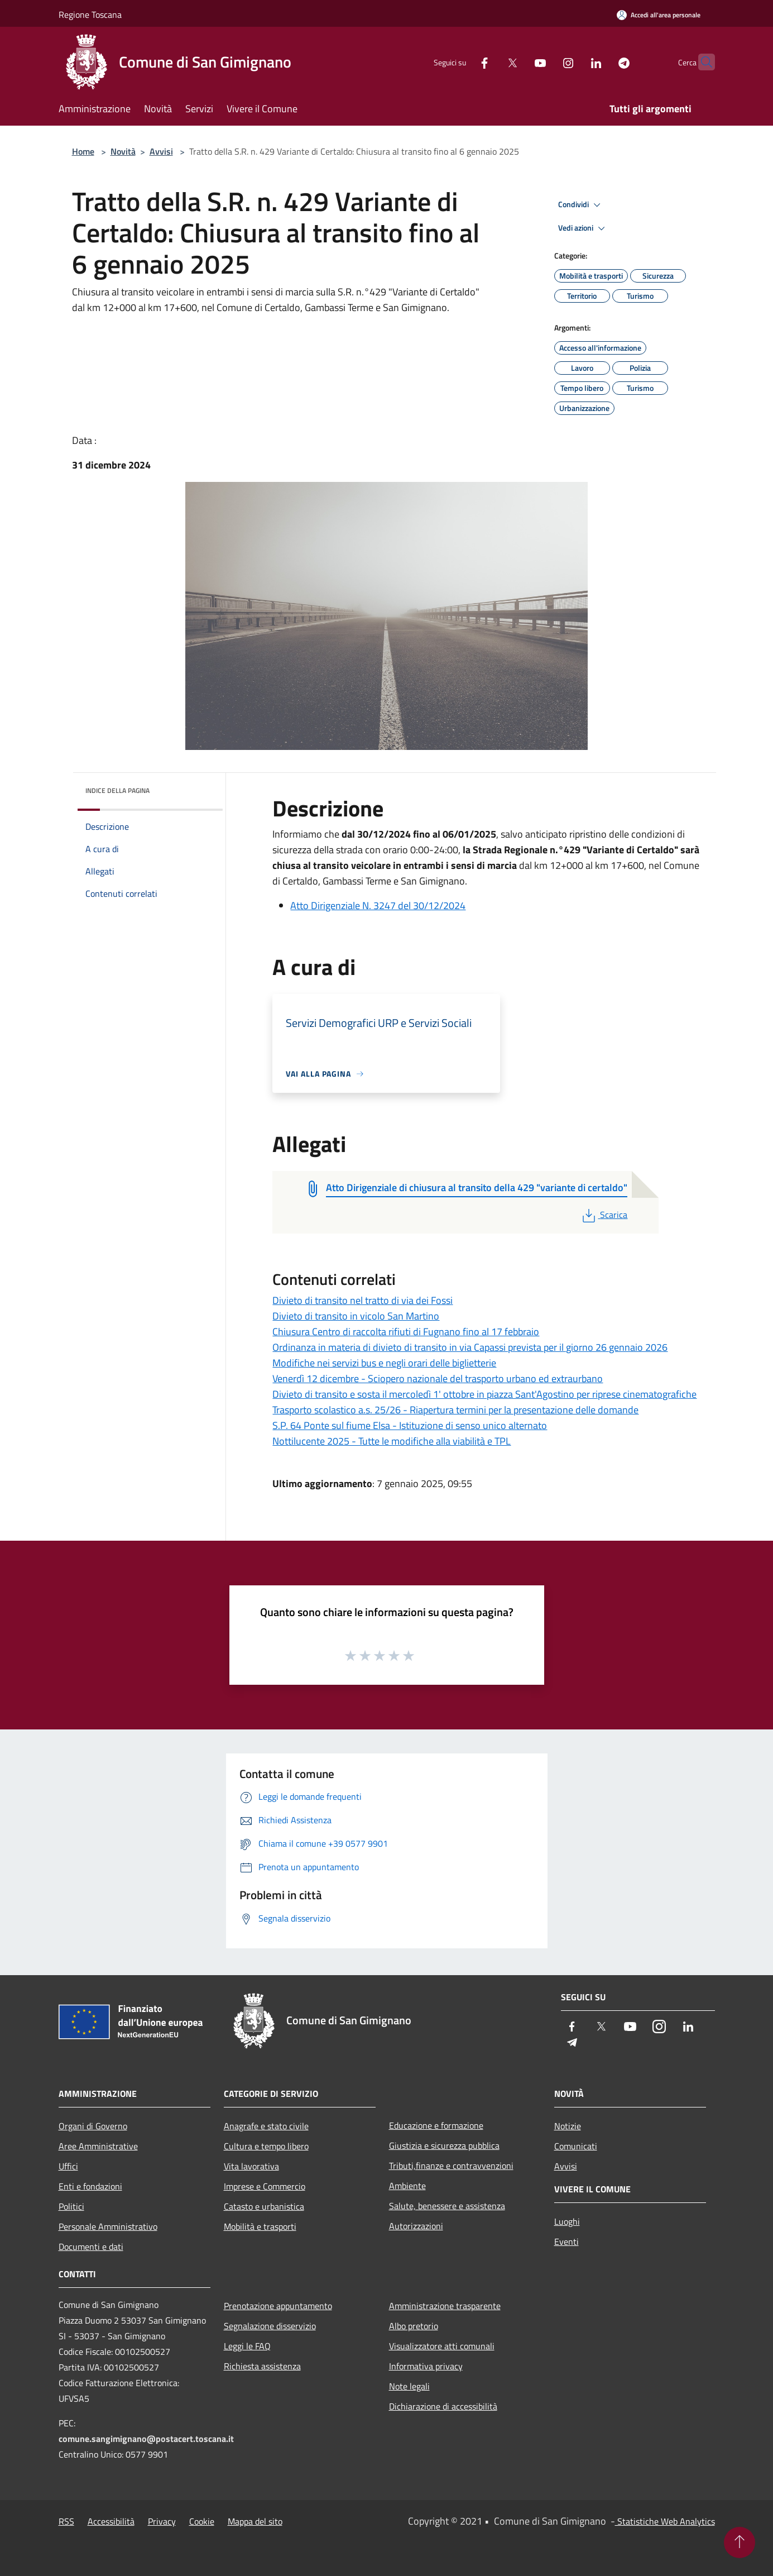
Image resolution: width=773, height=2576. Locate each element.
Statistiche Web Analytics (665, 2521)
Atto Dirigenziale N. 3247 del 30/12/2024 (377, 905)
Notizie (567, 2126)
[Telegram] (602, 61)
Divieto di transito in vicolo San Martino (355, 1315)
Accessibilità (111, 2521)
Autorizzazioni (416, 2226)
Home (83, 151)
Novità (123, 151)
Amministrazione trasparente (445, 2305)
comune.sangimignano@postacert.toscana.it (146, 2438)
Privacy (162, 2521)
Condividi (581, 205)
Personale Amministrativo (108, 2226)
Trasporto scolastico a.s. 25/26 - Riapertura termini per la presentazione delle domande (455, 1409)
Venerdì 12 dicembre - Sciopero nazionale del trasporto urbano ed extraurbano (437, 1378)
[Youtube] (518, 61)
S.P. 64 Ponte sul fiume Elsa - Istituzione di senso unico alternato (409, 1425)
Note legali (409, 2386)
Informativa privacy (426, 2366)
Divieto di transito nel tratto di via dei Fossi (362, 1300)
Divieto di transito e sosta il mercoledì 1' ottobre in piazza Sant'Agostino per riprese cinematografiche (484, 1394)
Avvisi (161, 151)
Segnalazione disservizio (270, 2326)
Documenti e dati (91, 2246)
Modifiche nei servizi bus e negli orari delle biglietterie (384, 1362)
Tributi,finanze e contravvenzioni (451, 2165)
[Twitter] (490, 61)
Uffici (68, 2166)
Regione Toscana (90, 14)
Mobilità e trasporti (260, 2226)
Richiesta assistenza (262, 2366)
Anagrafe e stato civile (266, 2126)
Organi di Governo (93, 2126)
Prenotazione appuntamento (278, 2305)
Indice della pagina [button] (117, 790)
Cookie (201, 2521)
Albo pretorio (413, 2326)
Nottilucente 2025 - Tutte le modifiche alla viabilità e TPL (391, 1441)
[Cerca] (701, 62)
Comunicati (575, 2146)
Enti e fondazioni (90, 2186)
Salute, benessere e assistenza (447, 2205)
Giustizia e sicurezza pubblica (444, 2145)
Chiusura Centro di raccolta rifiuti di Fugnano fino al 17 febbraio (405, 1331)
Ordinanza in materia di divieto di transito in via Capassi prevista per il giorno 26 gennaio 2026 (470, 1347)
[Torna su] (739, 2542)
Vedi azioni (583, 228)
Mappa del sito (255, 2521)
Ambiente (407, 2185)
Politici (71, 2206)
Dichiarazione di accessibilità (443, 2406)
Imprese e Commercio (264, 2186)
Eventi (566, 2241)
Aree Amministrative (98, 2146)
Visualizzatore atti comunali (441, 2346)
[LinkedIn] (574, 61)
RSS (66, 2521)
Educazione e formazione (436, 2125)
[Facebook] (463, 61)
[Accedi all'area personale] (658, 15)
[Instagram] (546, 61)
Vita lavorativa (251, 2166)
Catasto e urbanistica (264, 2206)
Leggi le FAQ (247, 2346)
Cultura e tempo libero (266, 2146)
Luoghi (567, 2221)
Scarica (603, 1214)
